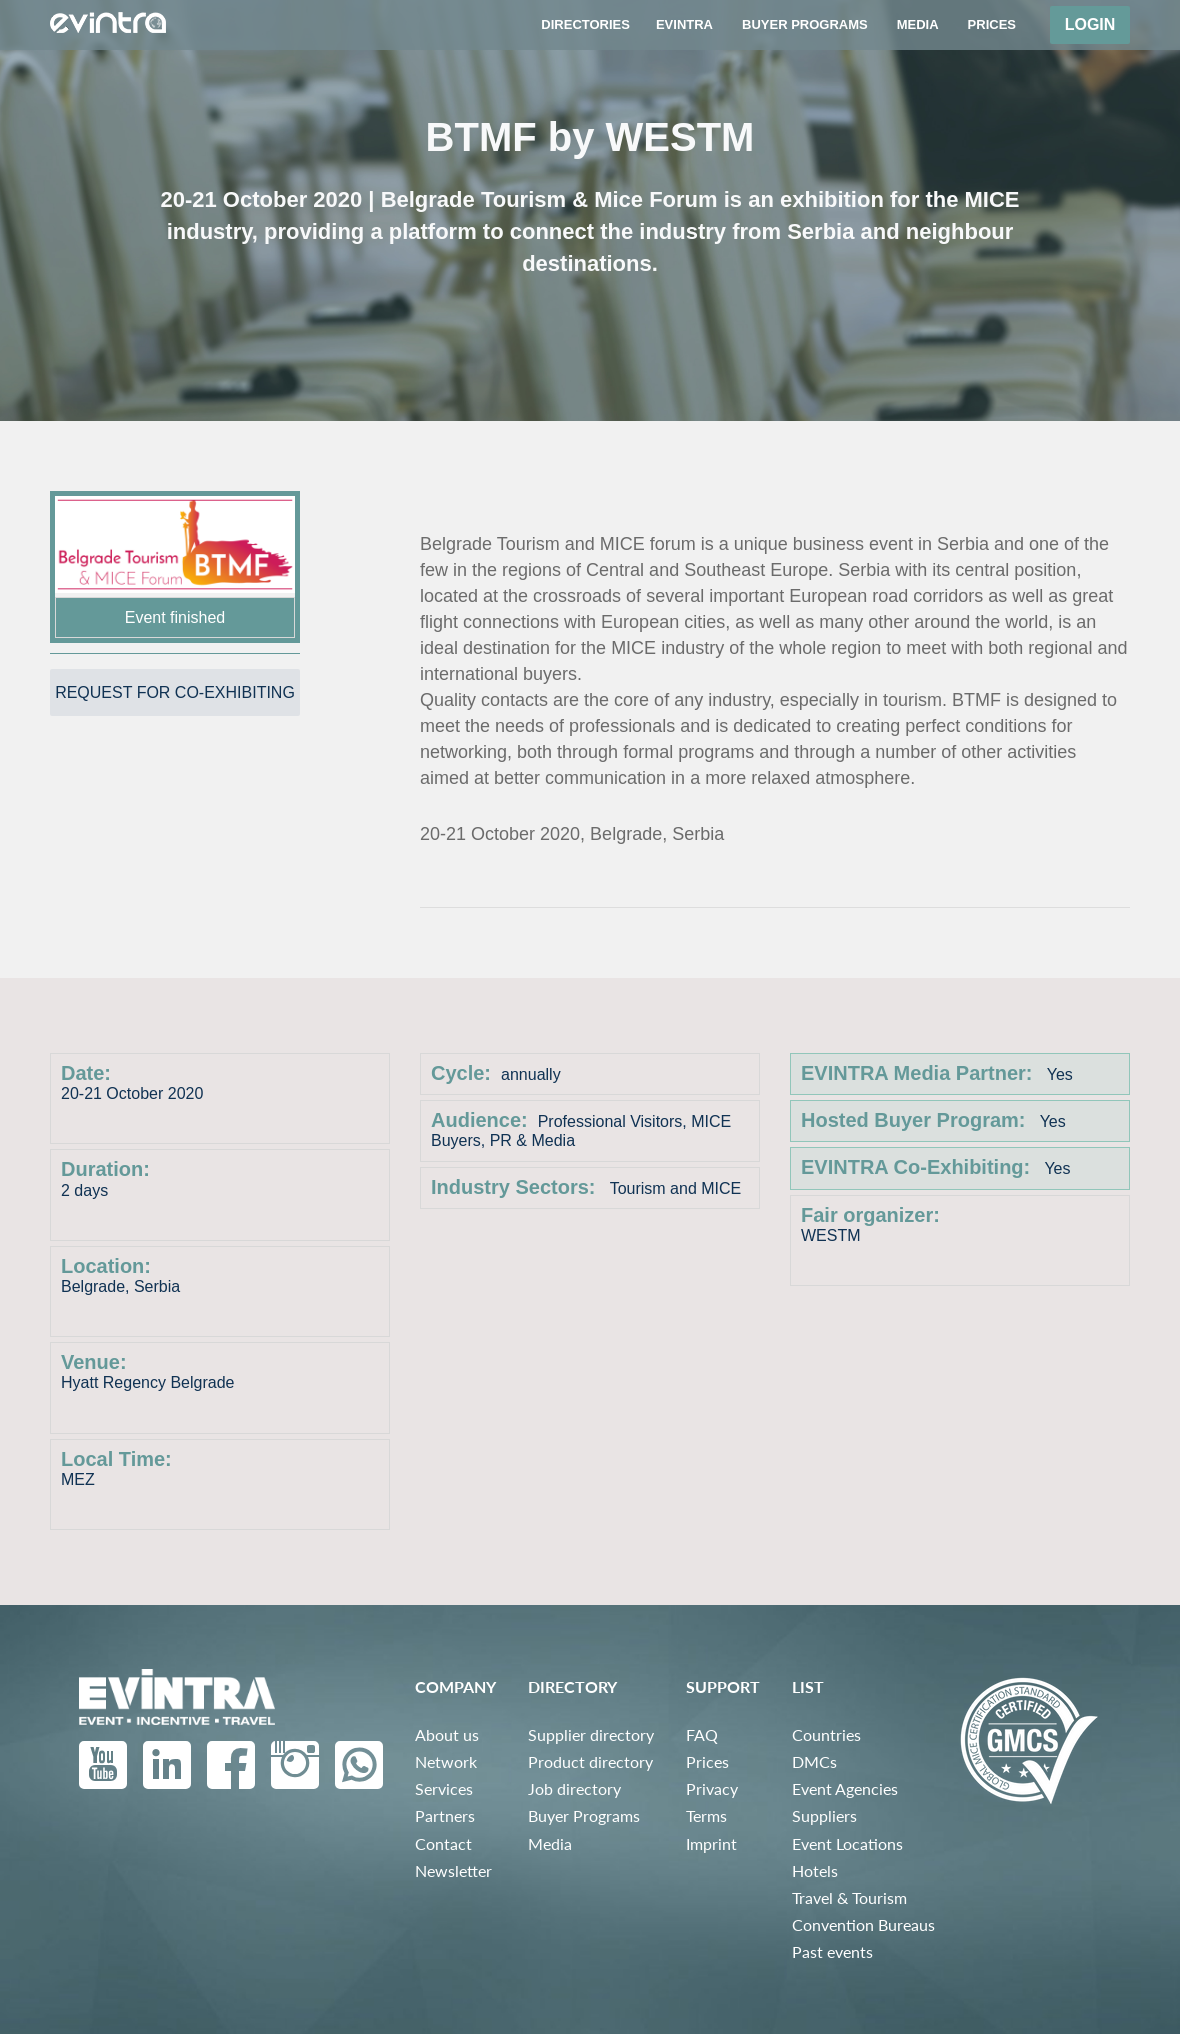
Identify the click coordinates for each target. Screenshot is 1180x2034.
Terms (706, 1815)
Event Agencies (845, 1788)
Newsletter (453, 1870)
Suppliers (824, 1815)
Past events (832, 1951)
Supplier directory (591, 1734)
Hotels (815, 1870)
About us (447, 1734)
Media (550, 1843)
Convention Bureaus (863, 1924)
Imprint (711, 1843)
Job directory (574, 1788)
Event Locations (847, 1843)
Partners (445, 1815)
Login (1090, 24)
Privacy (712, 1788)
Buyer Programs (584, 1815)
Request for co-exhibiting (175, 692)
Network (446, 1761)
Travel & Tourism (849, 1897)
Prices (707, 1761)
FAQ (702, 1734)
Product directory (590, 1761)
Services (444, 1788)
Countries (826, 1734)
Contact (443, 1843)
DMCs (814, 1761)
